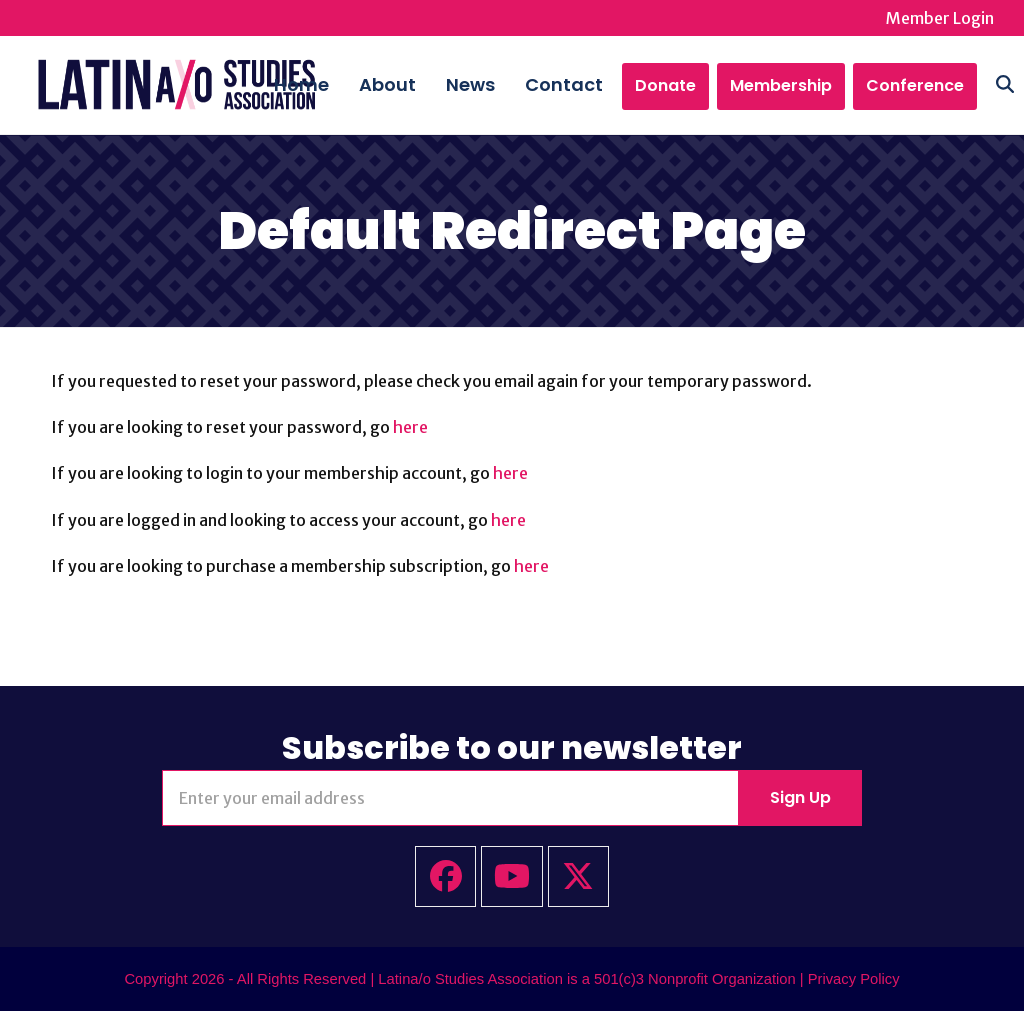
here (410, 429)
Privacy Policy (854, 981)
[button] (985, 86)
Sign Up (800, 799)
